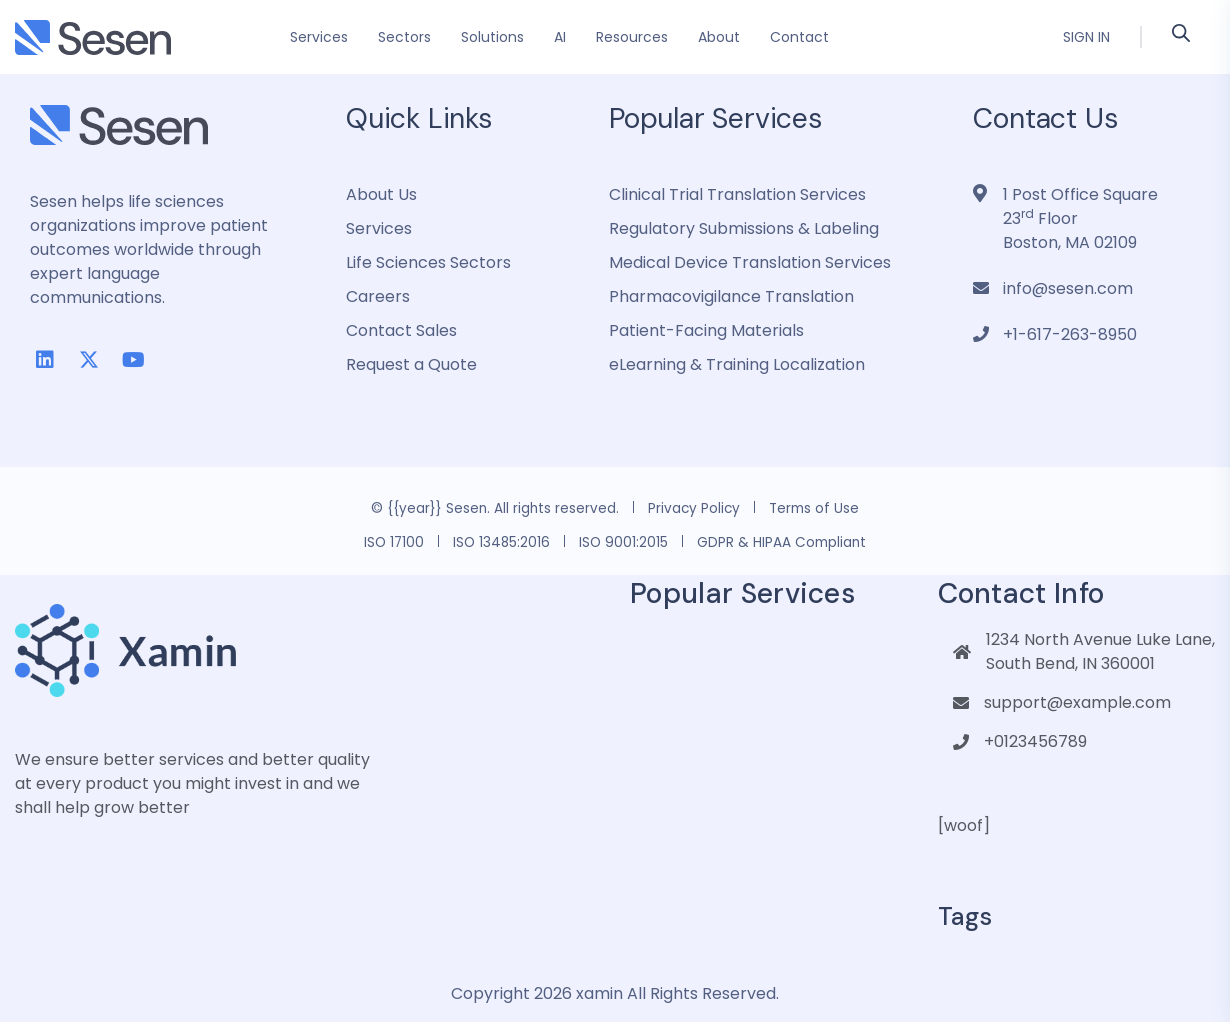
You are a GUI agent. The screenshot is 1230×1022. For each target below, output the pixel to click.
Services (379, 228)
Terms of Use (814, 508)
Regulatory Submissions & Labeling (744, 228)
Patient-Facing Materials (706, 330)
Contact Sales (401, 330)
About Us (381, 194)
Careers (378, 296)
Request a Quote (411, 364)
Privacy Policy (694, 508)
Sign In (1086, 37)
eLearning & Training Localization (737, 364)
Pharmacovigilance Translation (731, 296)
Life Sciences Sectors (428, 262)
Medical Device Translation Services (750, 262)
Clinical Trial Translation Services (737, 194)
